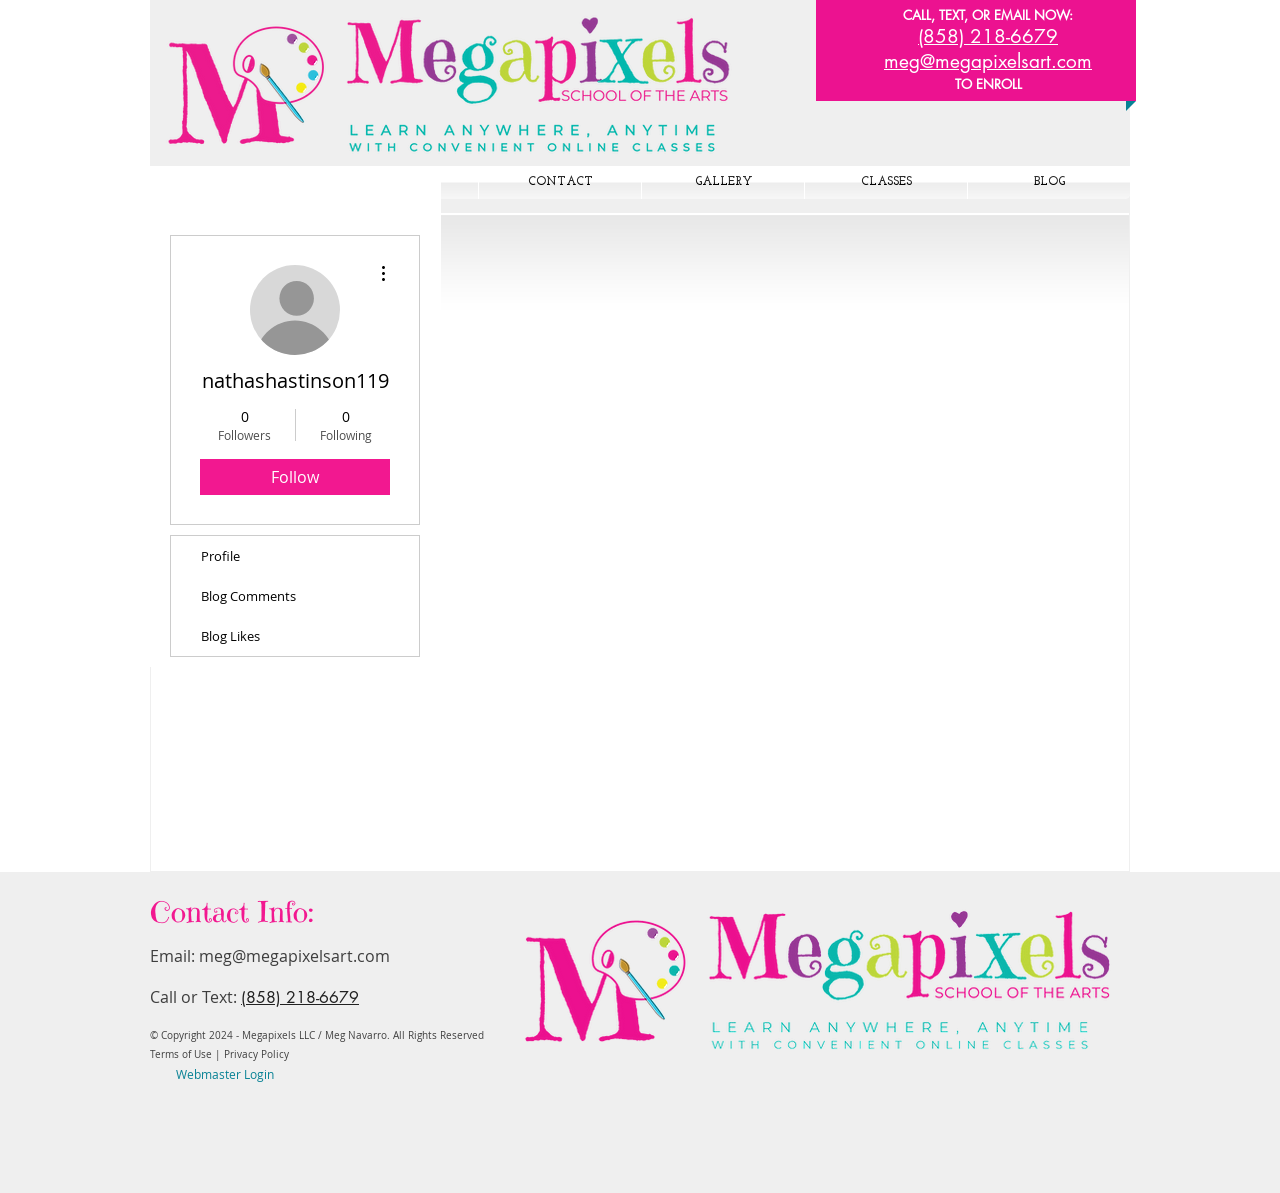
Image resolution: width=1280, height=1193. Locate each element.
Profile (220, 556)
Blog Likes (230, 636)
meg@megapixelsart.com (294, 956)
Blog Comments (248, 596)
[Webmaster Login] (224, 1075)
